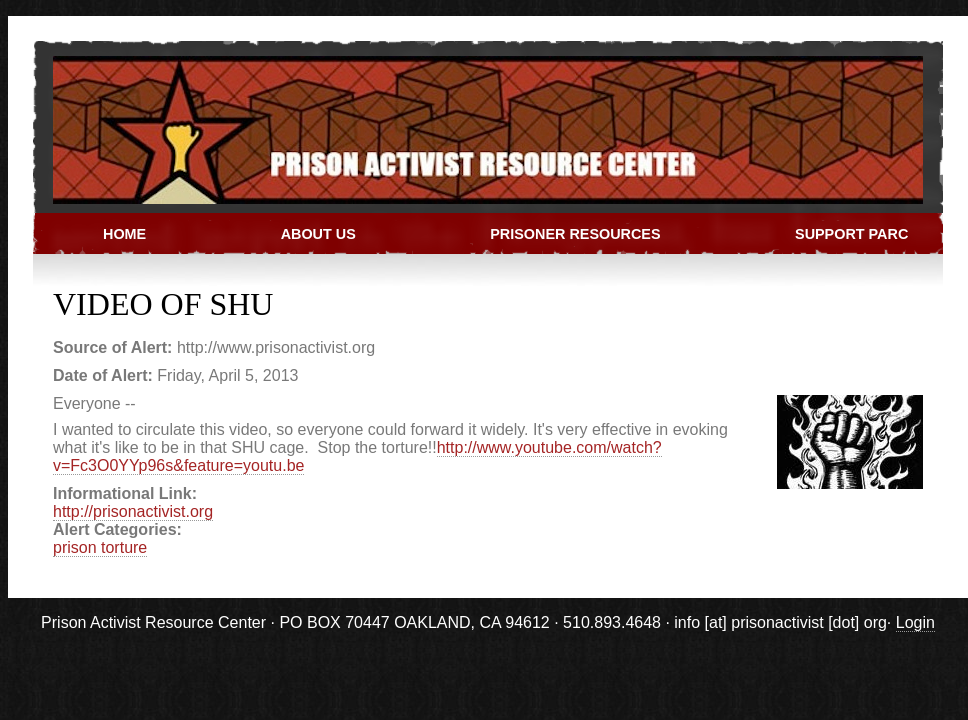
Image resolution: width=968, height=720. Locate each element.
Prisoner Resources (575, 234)
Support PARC (851, 234)
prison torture (100, 547)
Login (915, 622)
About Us (318, 234)
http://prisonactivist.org (133, 511)
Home (124, 234)
